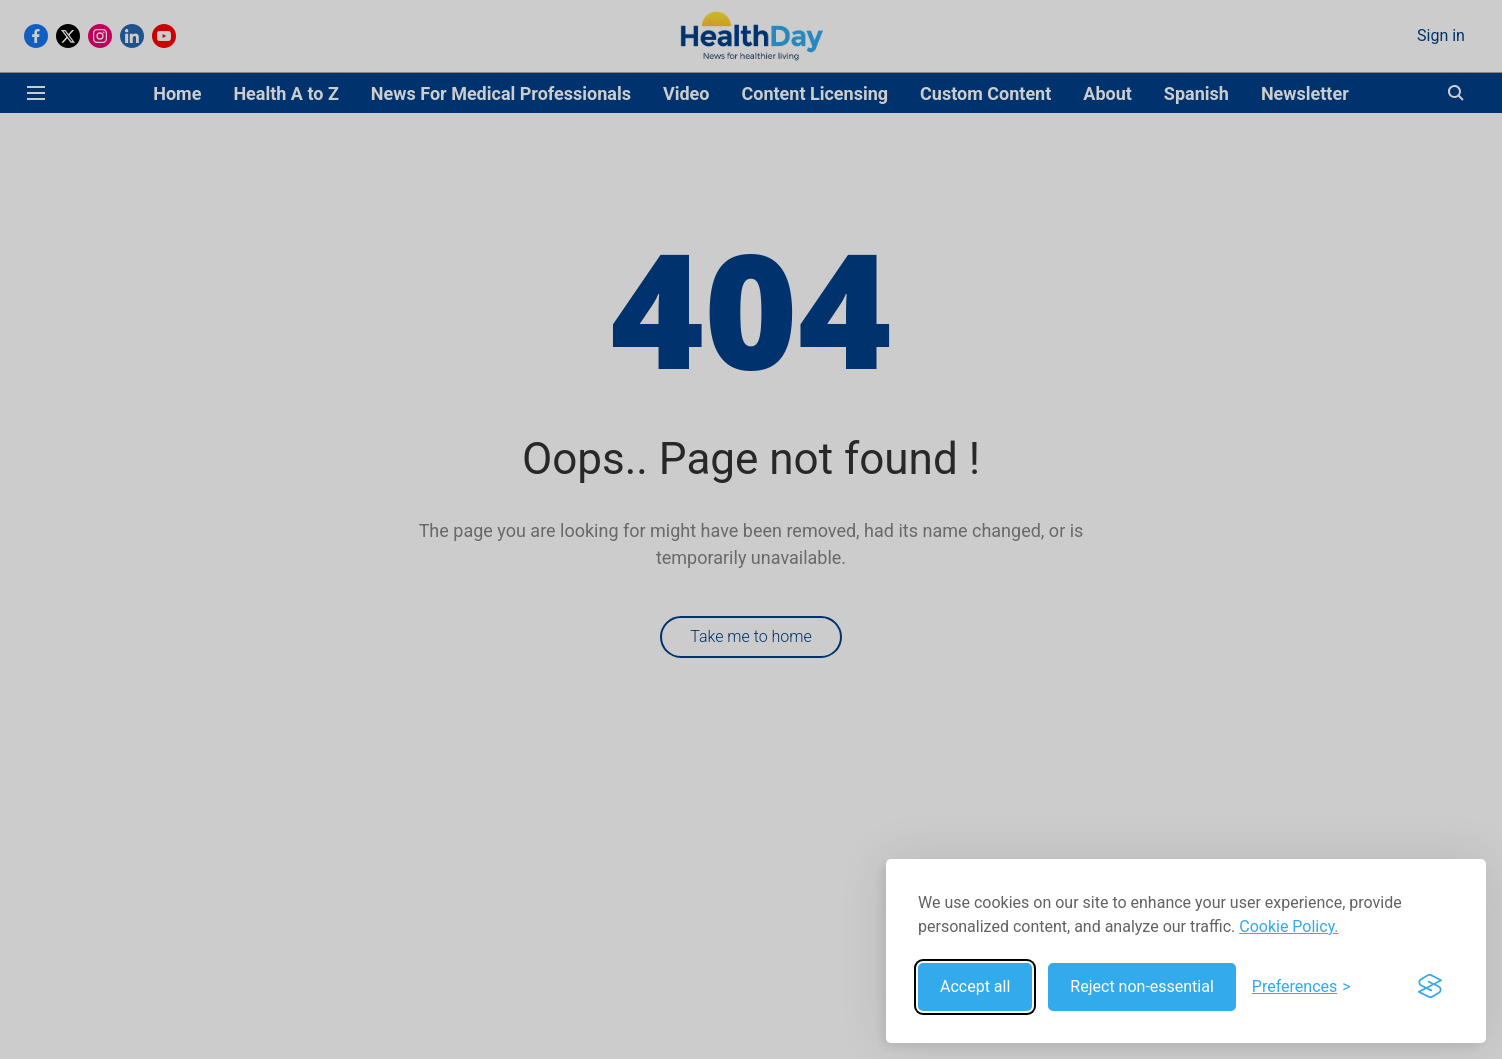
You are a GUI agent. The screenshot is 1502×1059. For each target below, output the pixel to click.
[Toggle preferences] (1301, 987)
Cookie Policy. (1288, 926)
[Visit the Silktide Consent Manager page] (1430, 987)
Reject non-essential (1142, 986)
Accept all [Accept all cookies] (975, 986)
